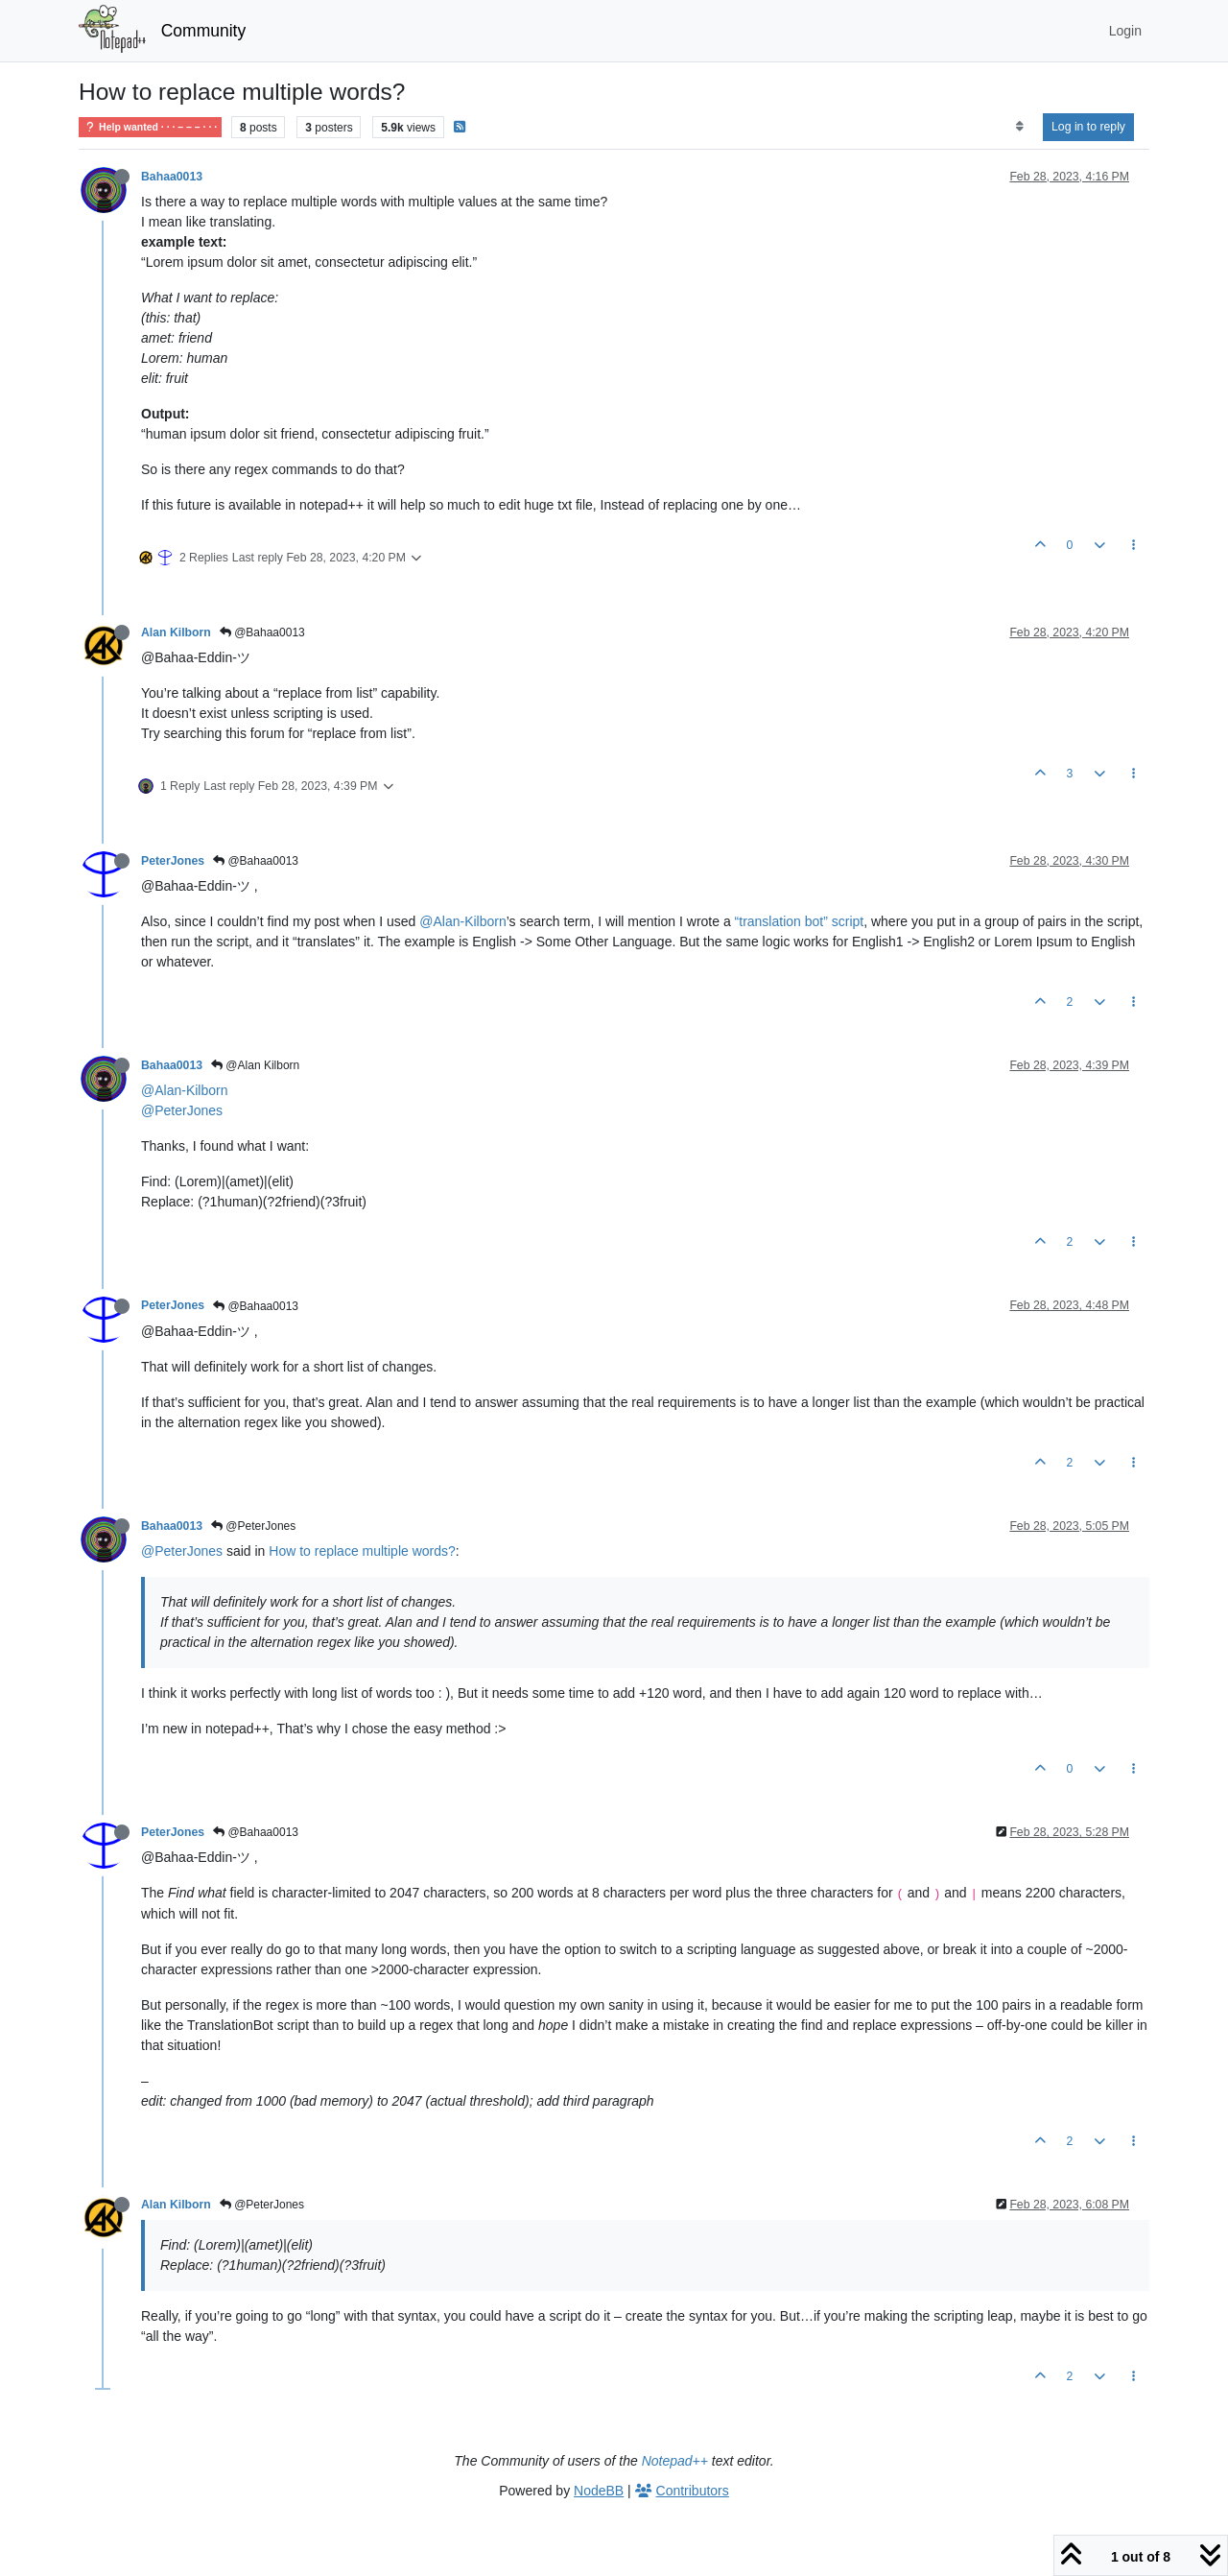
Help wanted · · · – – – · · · (150, 127)
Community (204, 30)
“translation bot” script (799, 921)
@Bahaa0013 (262, 632)
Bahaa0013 (171, 176)
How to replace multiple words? (362, 1551)
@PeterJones (182, 1110)
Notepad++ (675, 2461)
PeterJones (172, 861)
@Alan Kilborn (255, 1065)
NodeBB (599, 2490)
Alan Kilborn (176, 632)
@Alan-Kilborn (462, 921)
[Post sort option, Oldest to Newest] (1019, 126)
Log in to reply (1088, 126)
